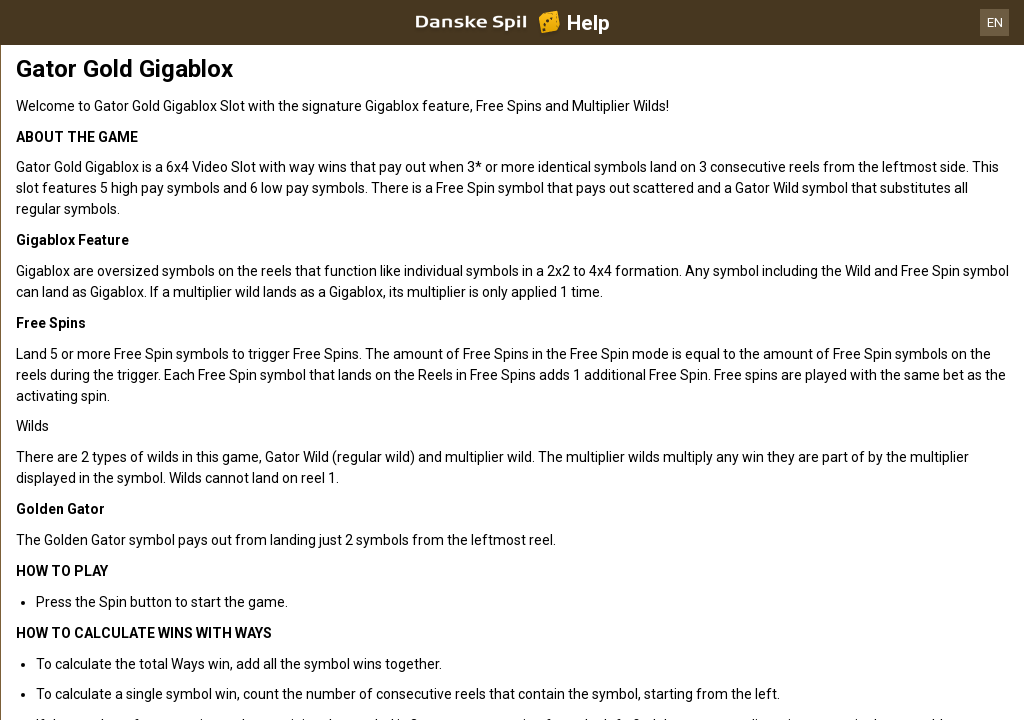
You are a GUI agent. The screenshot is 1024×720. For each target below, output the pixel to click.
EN (995, 22)
